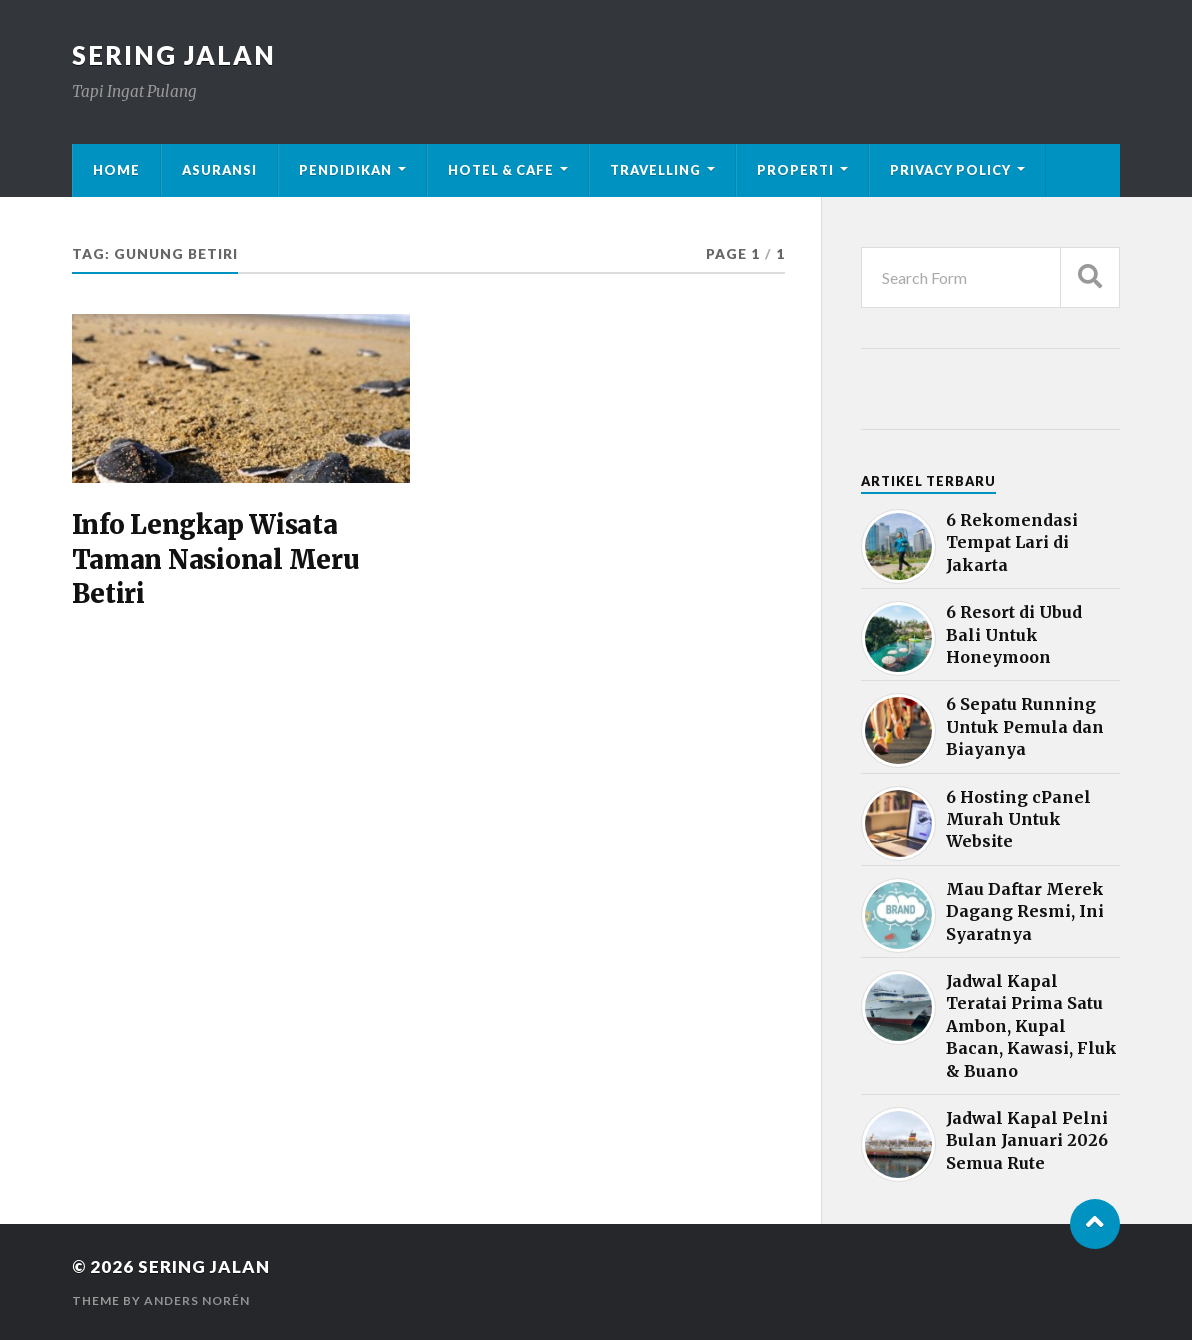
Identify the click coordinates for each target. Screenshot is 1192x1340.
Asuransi (219, 170)
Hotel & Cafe (501, 170)
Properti (795, 170)
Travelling (655, 170)
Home (116, 170)
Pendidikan (345, 170)
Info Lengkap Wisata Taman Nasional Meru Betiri (215, 559)
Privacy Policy (950, 170)
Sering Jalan (174, 55)
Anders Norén (197, 1300)
